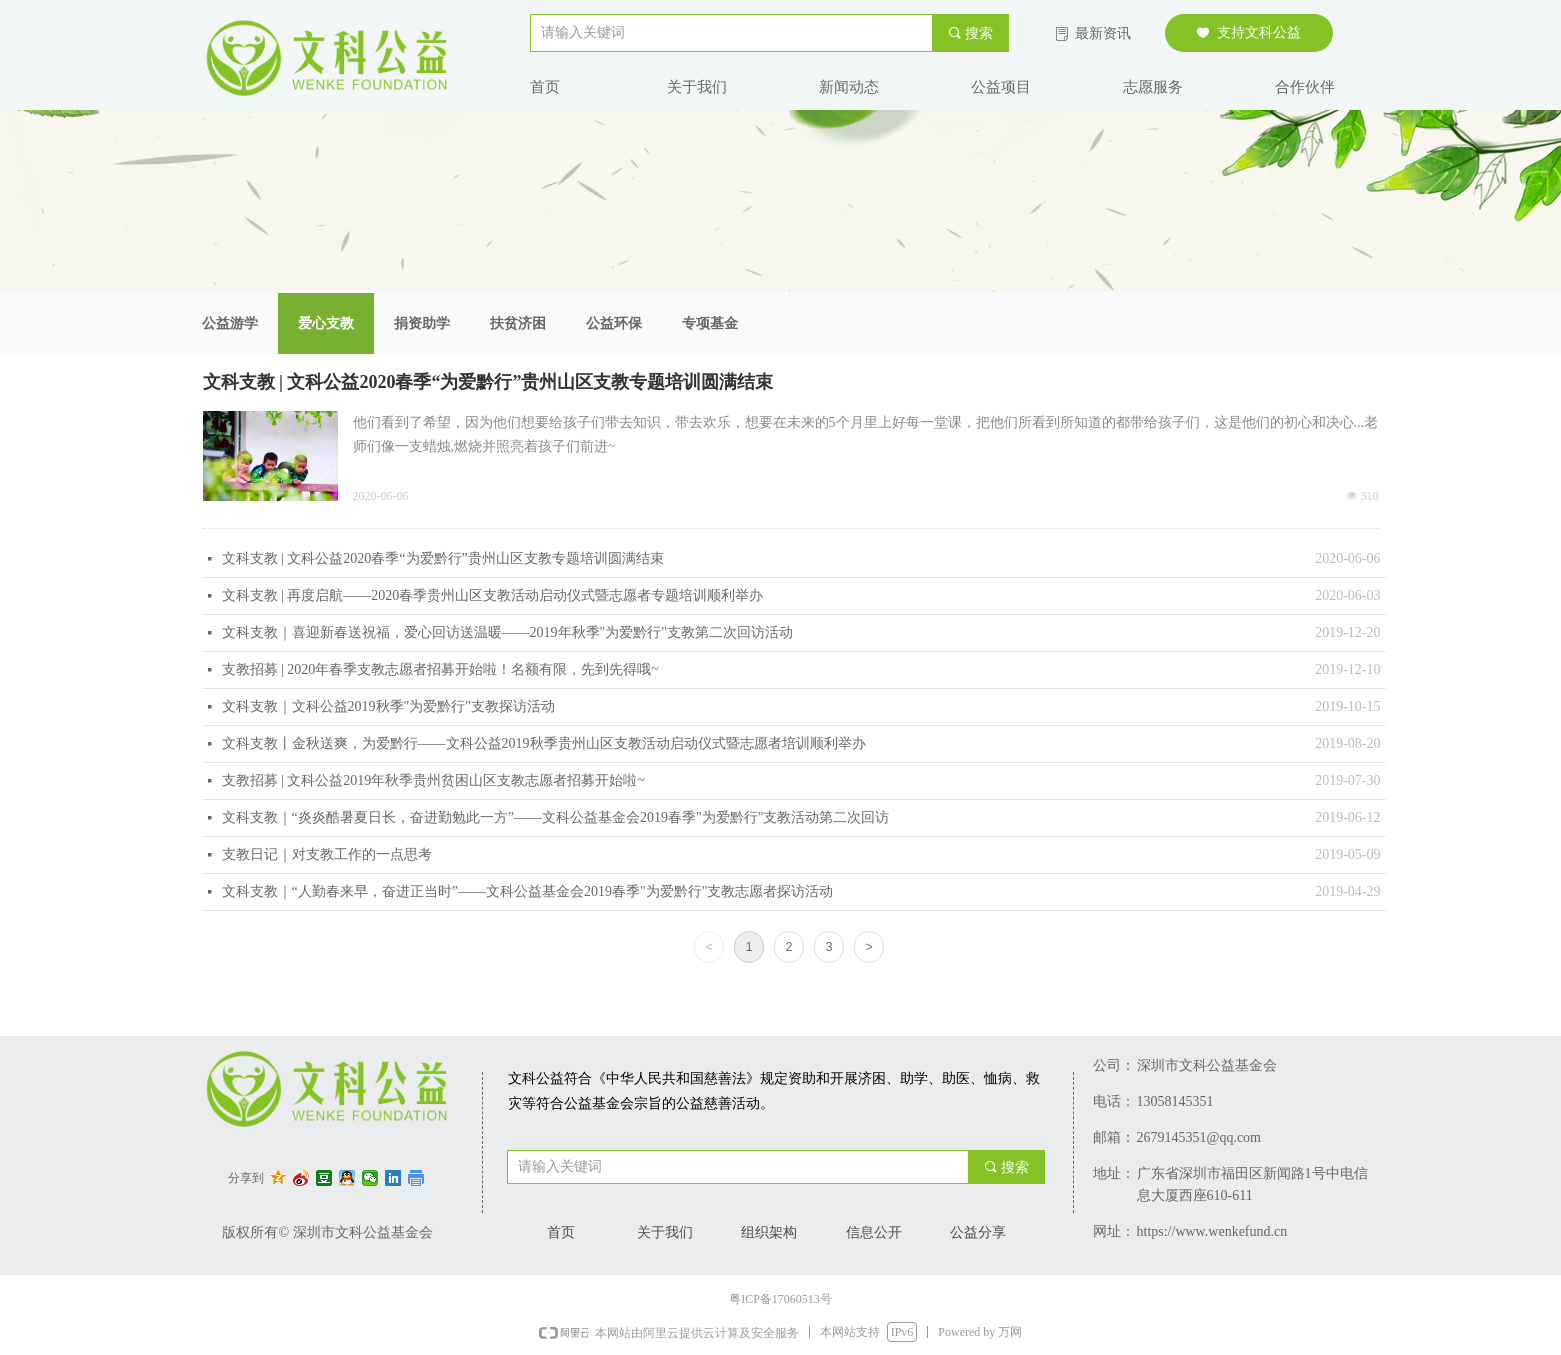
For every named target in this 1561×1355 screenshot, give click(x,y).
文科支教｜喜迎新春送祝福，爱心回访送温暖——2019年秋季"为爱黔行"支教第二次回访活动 (507, 632)
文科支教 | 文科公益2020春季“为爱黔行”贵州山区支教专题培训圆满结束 (488, 382)
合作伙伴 (1305, 87)
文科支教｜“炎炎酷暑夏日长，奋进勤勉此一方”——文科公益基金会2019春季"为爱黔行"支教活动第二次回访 (556, 817)
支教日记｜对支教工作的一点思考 (327, 854)
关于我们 (697, 87)
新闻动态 (849, 87)
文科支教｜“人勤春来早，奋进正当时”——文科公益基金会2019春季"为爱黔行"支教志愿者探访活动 (528, 891)
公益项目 (1001, 87)
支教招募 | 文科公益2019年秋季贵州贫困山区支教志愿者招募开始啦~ (433, 780)
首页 (545, 87)
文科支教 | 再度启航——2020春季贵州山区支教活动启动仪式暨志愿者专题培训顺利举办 (493, 595)
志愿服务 (1153, 87)
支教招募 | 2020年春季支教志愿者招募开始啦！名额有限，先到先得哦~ (440, 669)
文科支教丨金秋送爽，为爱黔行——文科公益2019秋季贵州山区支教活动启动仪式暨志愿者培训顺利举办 (544, 743)
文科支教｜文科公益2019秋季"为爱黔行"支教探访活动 (388, 706)
